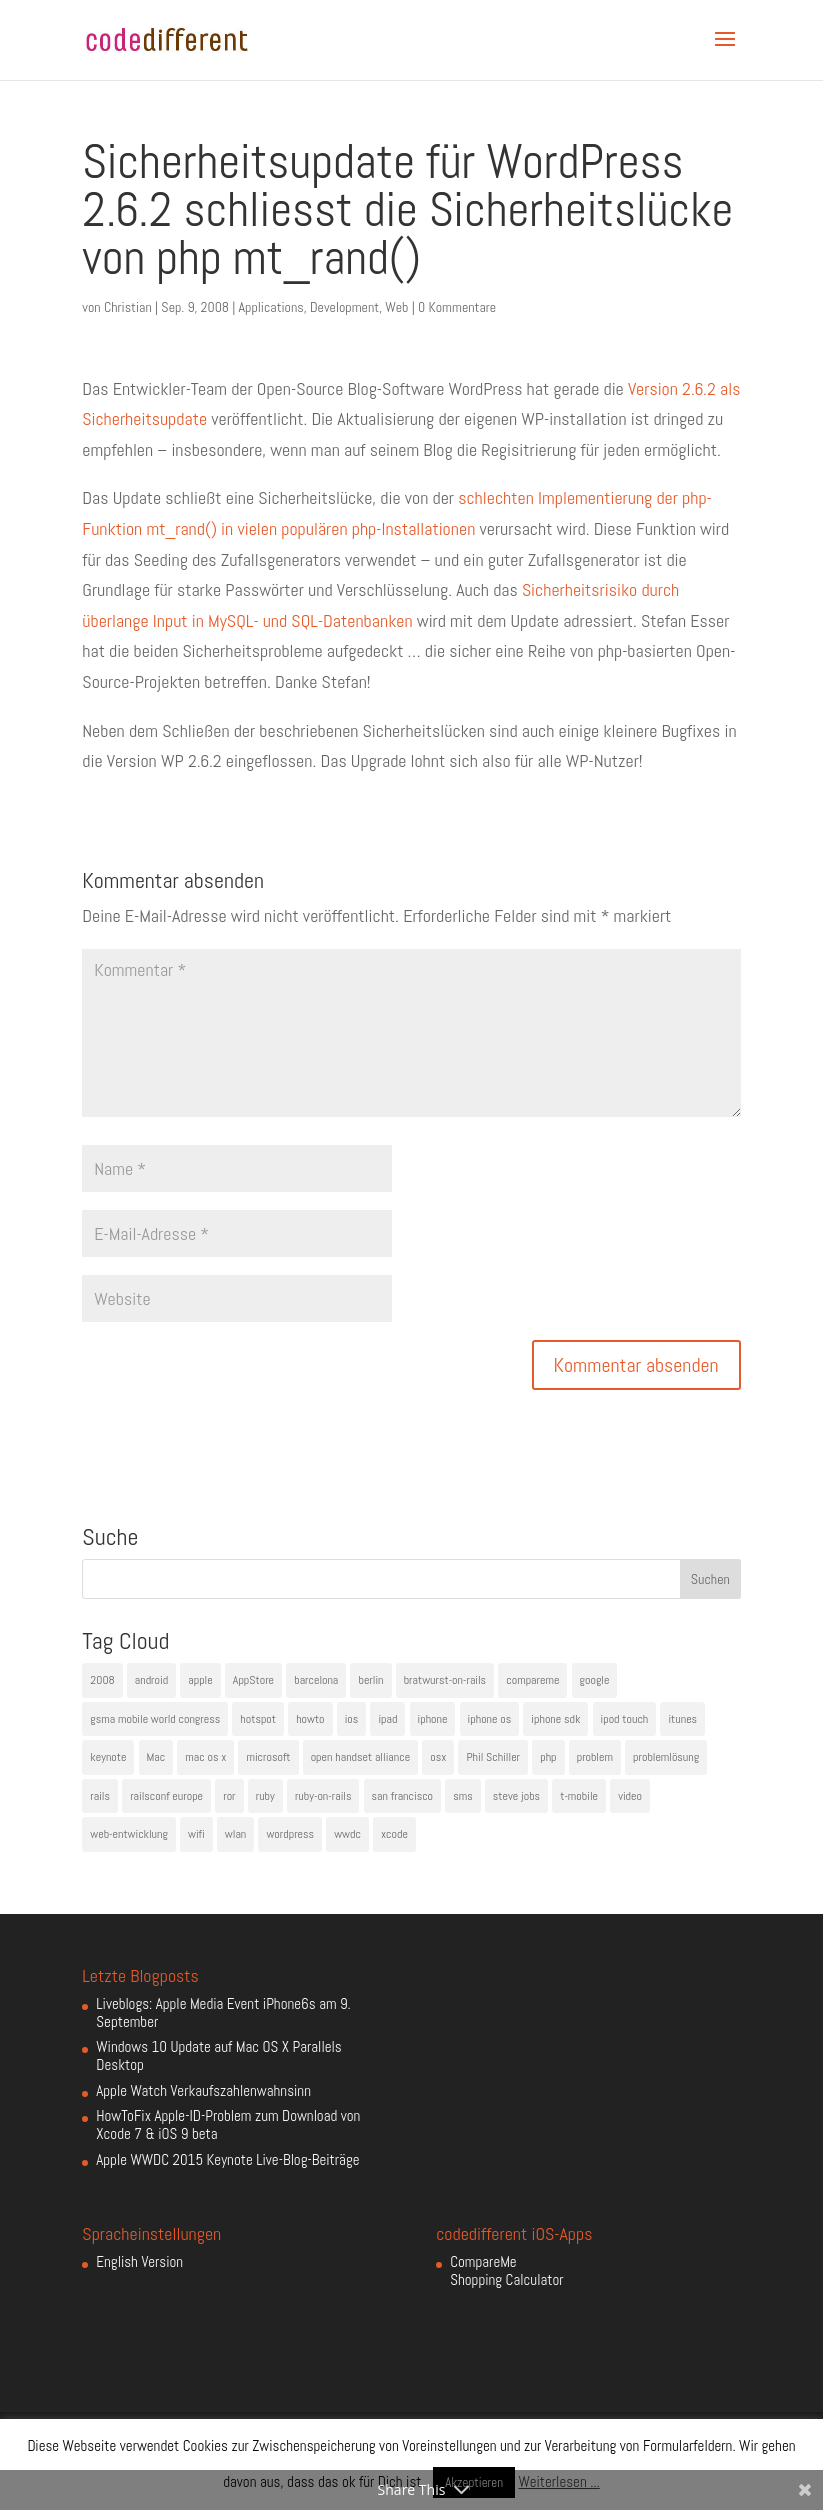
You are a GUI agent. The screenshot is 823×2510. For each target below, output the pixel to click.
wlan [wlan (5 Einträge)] (235, 1834)
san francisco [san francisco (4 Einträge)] (402, 1796)
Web (396, 307)
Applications (271, 307)
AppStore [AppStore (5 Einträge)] (253, 1680)
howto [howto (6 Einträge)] (310, 1719)
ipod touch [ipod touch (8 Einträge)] (625, 1719)
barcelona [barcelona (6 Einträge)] (316, 1680)
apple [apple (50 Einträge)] (200, 1680)
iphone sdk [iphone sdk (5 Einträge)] (555, 1719)
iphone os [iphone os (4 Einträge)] (490, 1719)
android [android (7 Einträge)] (151, 1680)
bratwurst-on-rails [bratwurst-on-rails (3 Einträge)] (445, 1680)
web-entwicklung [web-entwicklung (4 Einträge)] (129, 1834)
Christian (128, 307)
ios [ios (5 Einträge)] (352, 1719)
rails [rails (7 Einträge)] (100, 1796)
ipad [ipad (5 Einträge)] (387, 1719)
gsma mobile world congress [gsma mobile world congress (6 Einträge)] (155, 1719)
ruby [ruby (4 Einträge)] (265, 1796)
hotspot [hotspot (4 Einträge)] (258, 1719)
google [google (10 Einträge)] (595, 1680)
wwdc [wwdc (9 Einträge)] (347, 1834)
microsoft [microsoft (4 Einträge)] (268, 1757)
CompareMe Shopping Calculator (506, 2270)
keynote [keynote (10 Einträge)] (108, 1757)
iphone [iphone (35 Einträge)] (433, 1719)
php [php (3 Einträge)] (548, 1757)
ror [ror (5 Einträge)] (229, 1796)
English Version (139, 2261)
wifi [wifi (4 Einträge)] (196, 1834)
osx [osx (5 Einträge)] (438, 1757)
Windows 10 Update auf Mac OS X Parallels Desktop (218, 2055)
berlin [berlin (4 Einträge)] (370, 1680)
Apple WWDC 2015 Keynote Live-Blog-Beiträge (227, 2159)
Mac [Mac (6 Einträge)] (156, 1757)
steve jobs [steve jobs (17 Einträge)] (516, 1796)
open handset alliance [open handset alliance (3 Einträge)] (360, 1757)
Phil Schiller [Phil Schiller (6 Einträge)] (493, 1757)
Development (344, 307)
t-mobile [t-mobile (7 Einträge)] (579, 1796)
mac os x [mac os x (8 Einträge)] (205, 1757)
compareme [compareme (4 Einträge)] (532, 1680)
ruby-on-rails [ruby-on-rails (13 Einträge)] (323, 1796)
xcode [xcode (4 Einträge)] (394, 1834)
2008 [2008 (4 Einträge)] (102, 1680)
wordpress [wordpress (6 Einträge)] (290, 1834)
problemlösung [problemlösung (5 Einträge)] (666, 1757)
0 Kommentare (457, 307)
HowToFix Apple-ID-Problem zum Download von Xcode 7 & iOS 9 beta (228, 2124)
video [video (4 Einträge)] (630, 1796)
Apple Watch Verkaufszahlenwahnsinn (203, 2090)
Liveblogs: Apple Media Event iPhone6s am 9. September (223, 2012)
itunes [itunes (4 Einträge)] (682, 1719)
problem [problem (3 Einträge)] (595, 1757)
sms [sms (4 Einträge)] (463, 1796)
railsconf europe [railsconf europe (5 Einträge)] (166, 1796)
